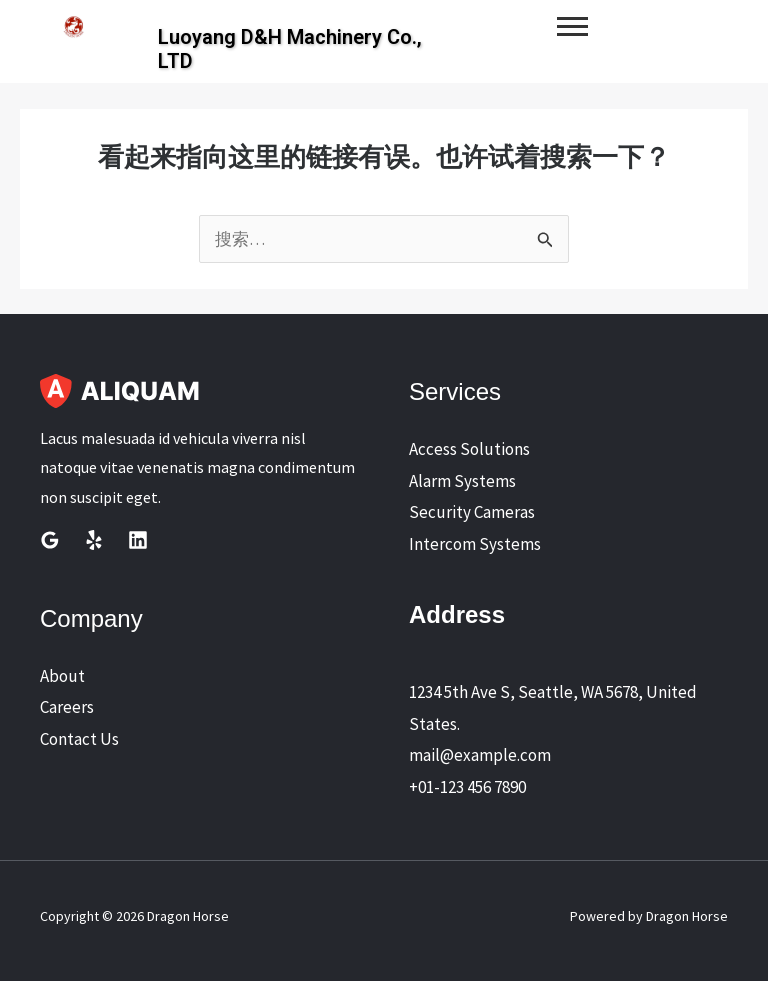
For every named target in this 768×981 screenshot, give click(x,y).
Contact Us (79, 739)
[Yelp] (94, 540)
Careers (67, 707)
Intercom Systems (475, 544)
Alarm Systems (462, 481)
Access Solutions (469, 449)
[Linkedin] (138, 540)
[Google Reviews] (50, 540)
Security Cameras (472, 512)
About (62, 676)
